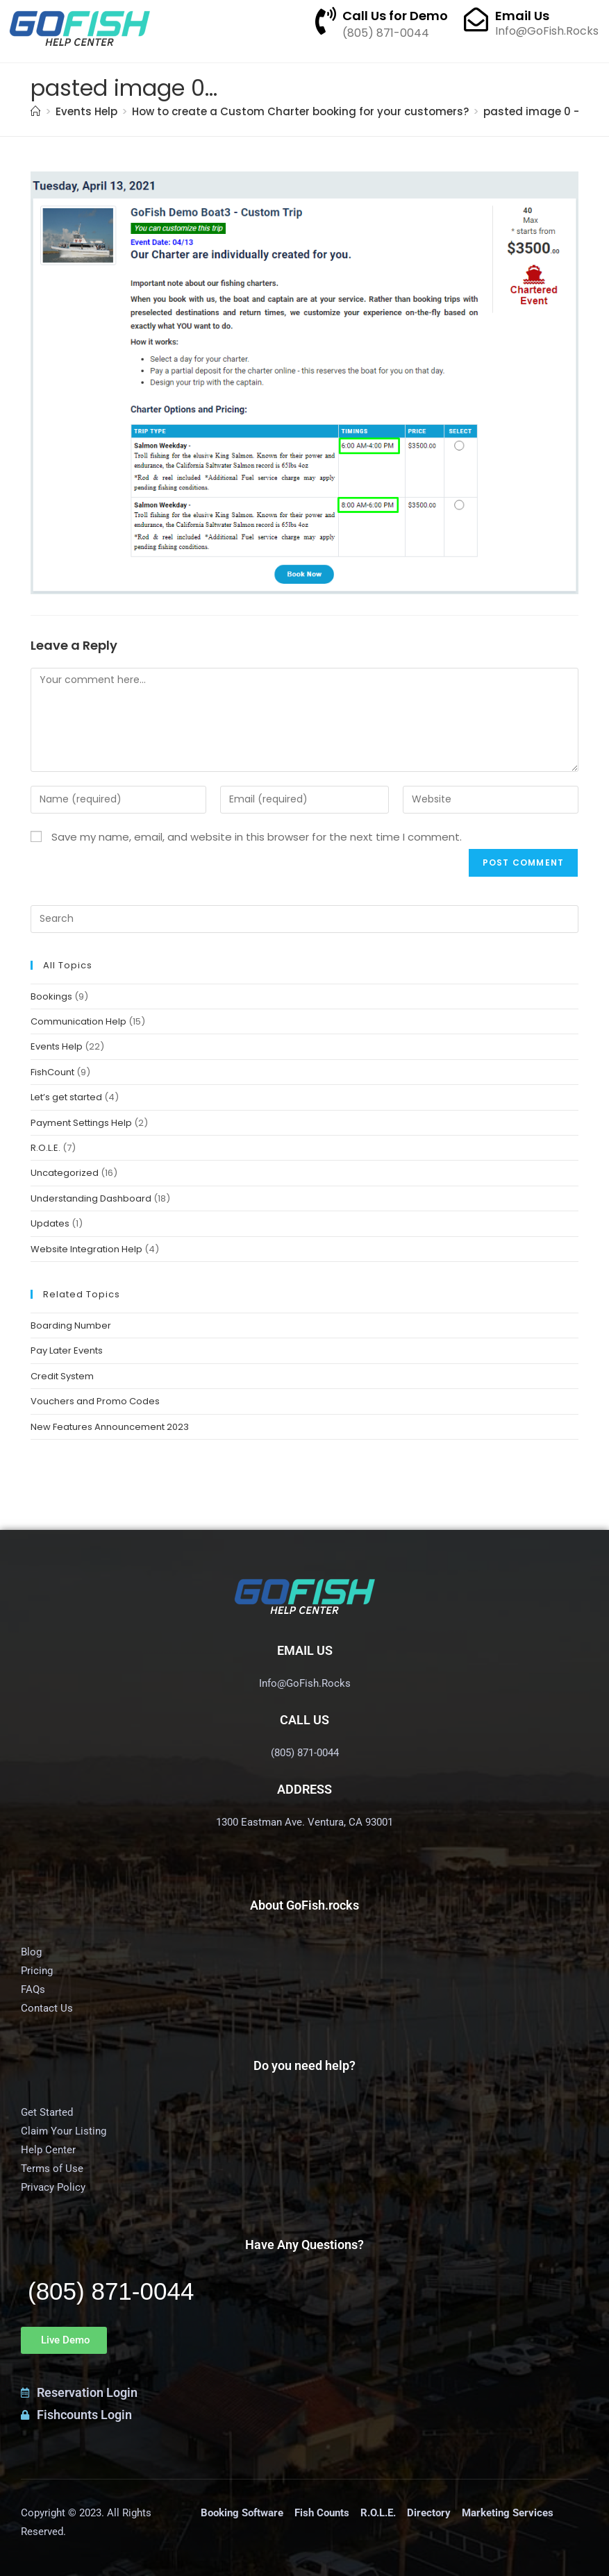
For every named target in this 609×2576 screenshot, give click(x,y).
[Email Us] (476, 19)
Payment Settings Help (81, 1122)
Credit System (62, 1376)
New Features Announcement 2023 (110, 1426)
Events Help (57, 1046)
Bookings (51, 996)
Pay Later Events (67, 1350)
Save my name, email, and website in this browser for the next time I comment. (256, 837)
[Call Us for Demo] (326, 21)
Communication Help (78, 1021)
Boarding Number (71, 1325)
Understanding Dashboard (91, 1198)
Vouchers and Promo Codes (95, 1401)
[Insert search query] (304, 919)
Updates (50, 1223)
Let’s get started (66, 1097)
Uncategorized (65, 1172)
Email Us (522, 15)
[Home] (36, 111)
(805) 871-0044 (111, 2291)
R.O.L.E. (45, 1147)
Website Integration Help (86, 1249)
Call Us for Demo (395, 15)
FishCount (52, 1072)
